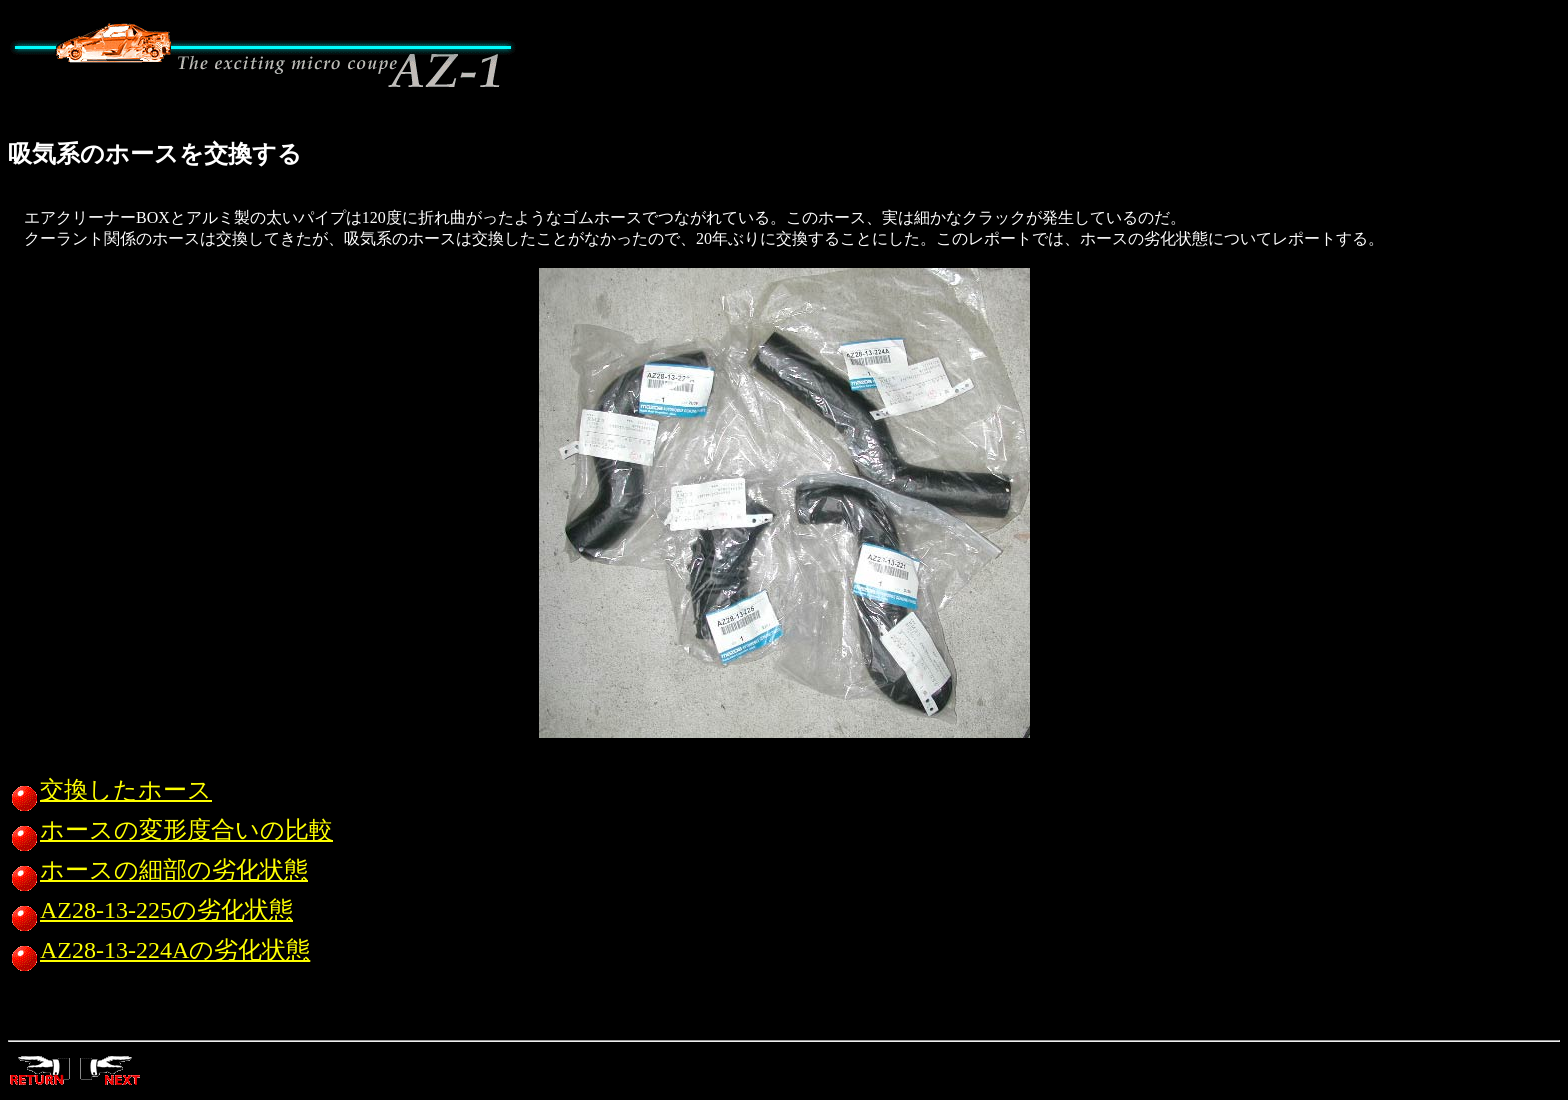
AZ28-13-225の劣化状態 (150, 910)
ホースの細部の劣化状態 (158, 870)
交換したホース (110, 790)
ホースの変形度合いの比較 (170, 830)
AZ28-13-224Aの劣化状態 (159, 950)
